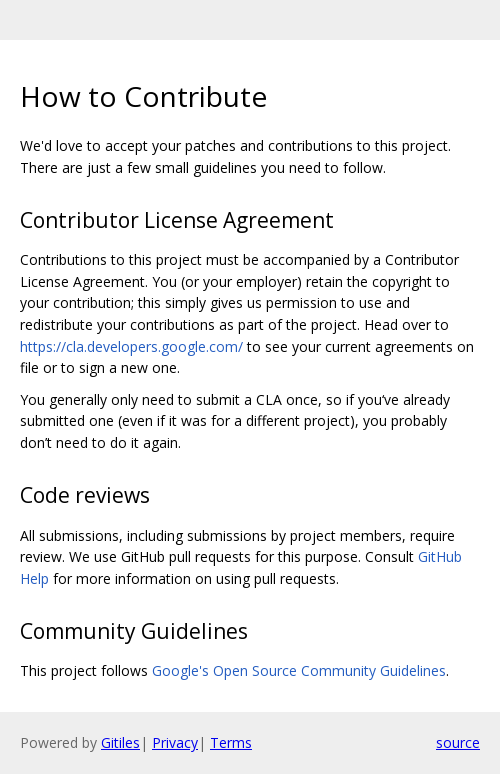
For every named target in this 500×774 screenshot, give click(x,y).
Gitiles (120, 742)
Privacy (175, 742)
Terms (231, 742)
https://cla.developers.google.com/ (131, 346)
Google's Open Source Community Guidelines (299, 670)
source (458, 742)
